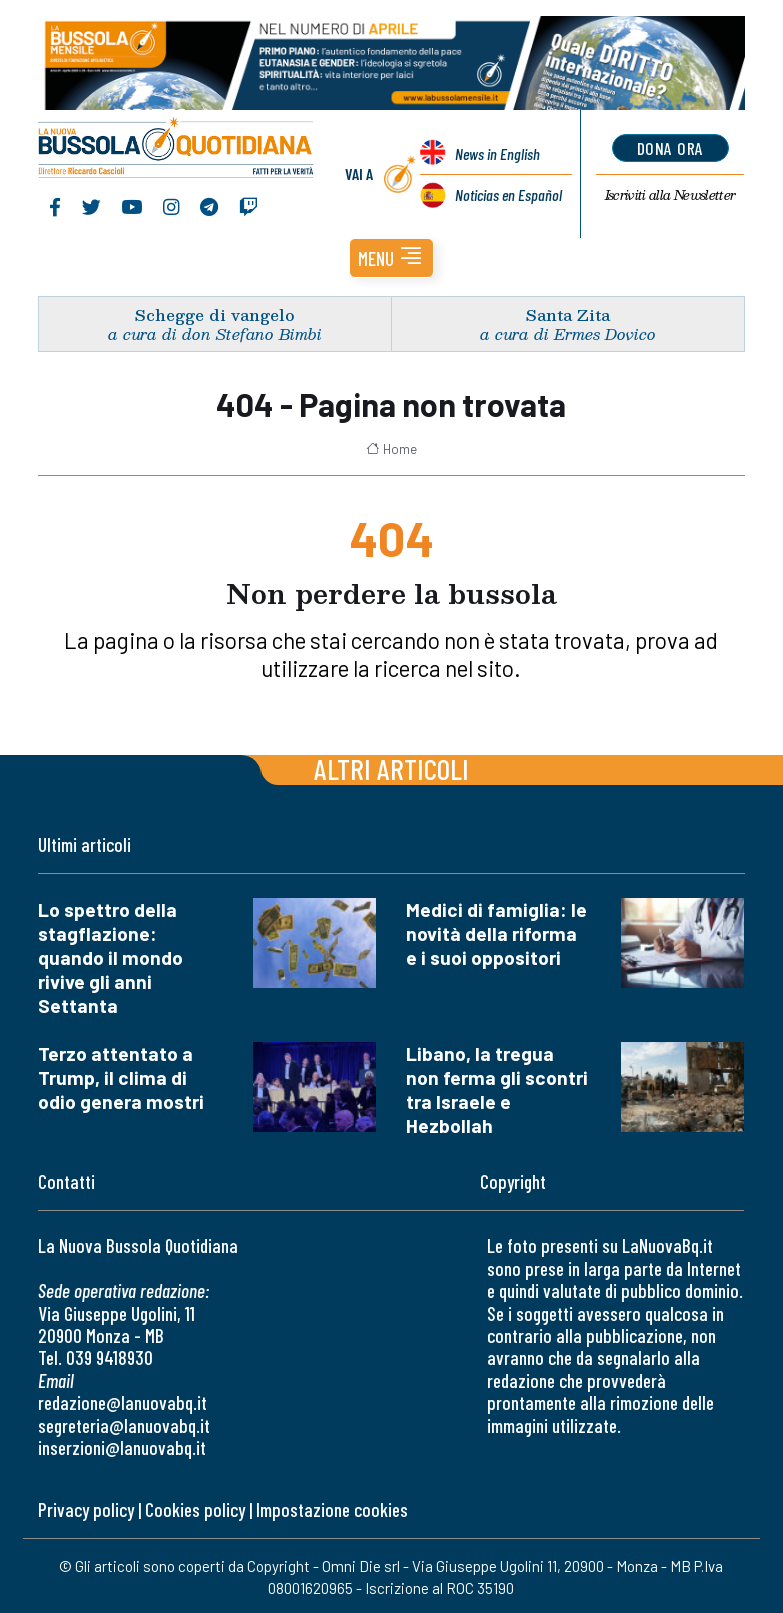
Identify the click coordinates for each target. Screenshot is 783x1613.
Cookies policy (195, 1509)
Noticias (508, 194)
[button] (391, 258)
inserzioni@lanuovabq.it (122, 1447)
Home (391, 449)
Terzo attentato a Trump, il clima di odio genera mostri (121, 1077)
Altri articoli (391, 768)
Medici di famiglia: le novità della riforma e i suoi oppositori (496, 933)
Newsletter (670, 195)
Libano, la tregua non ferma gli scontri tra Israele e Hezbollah (497, 1089)
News (497, 153)
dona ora (670, 148)
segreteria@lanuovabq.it (124, 1425)
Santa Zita (568, 314)
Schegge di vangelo (215, 314)
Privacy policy (86, 1509)
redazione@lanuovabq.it (122, 1402)
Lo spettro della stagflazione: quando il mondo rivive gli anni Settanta (110, 957)
